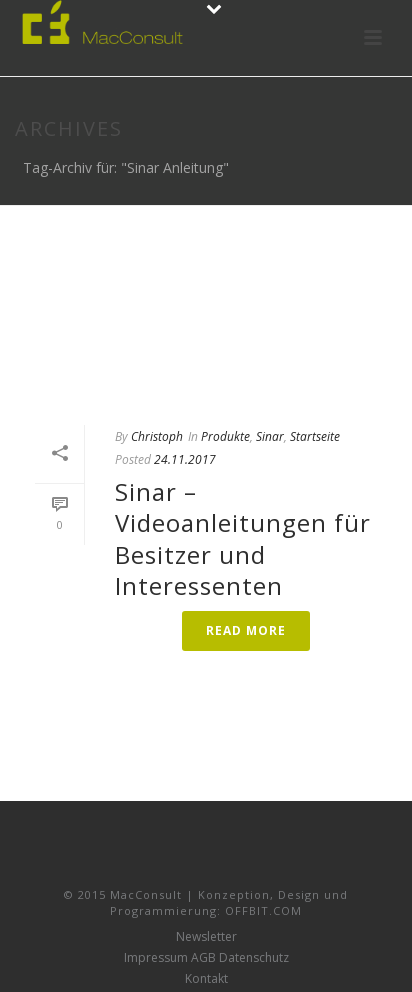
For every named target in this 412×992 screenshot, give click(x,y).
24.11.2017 (185, 459)
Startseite (315, 436)
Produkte (225, 436)
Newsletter (206, 937)
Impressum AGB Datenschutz (206, 958)
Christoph (157, 436)
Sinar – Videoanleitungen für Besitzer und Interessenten (243, 538)
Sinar (270, 436)
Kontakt (206, 979)
